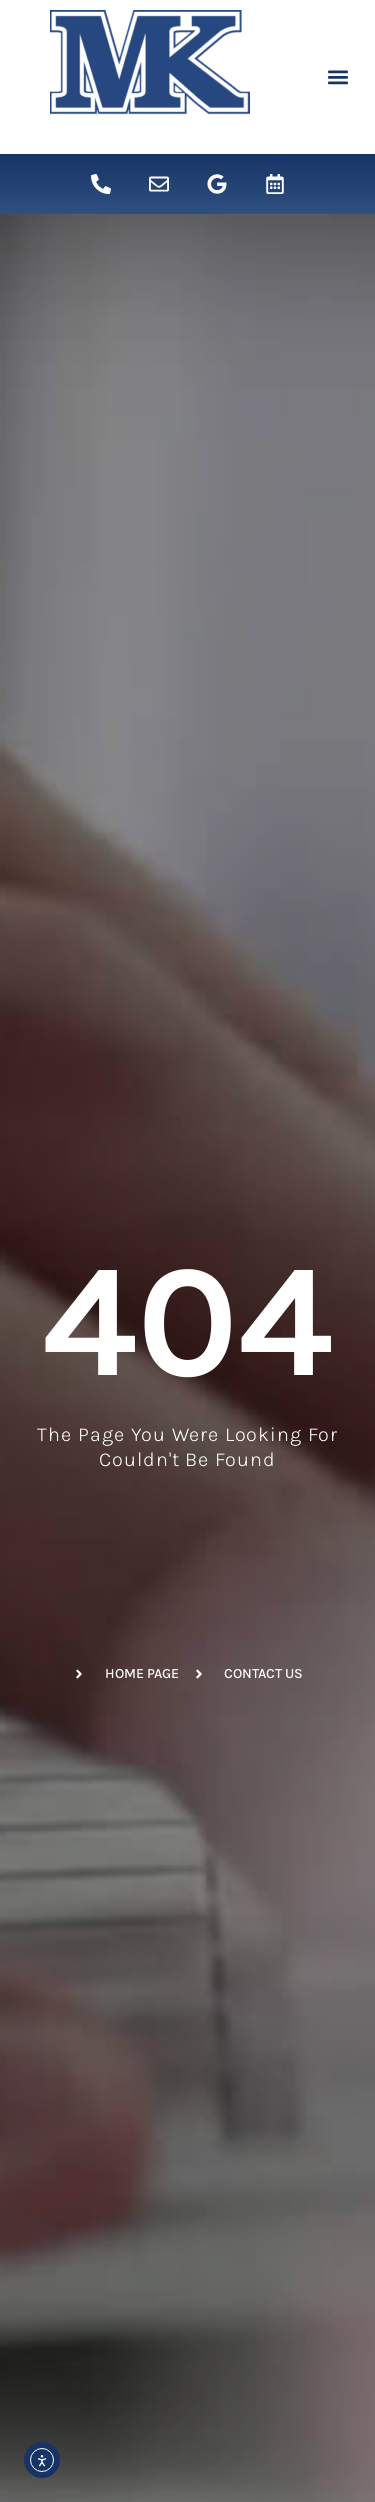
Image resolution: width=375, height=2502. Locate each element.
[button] (337, 77)
